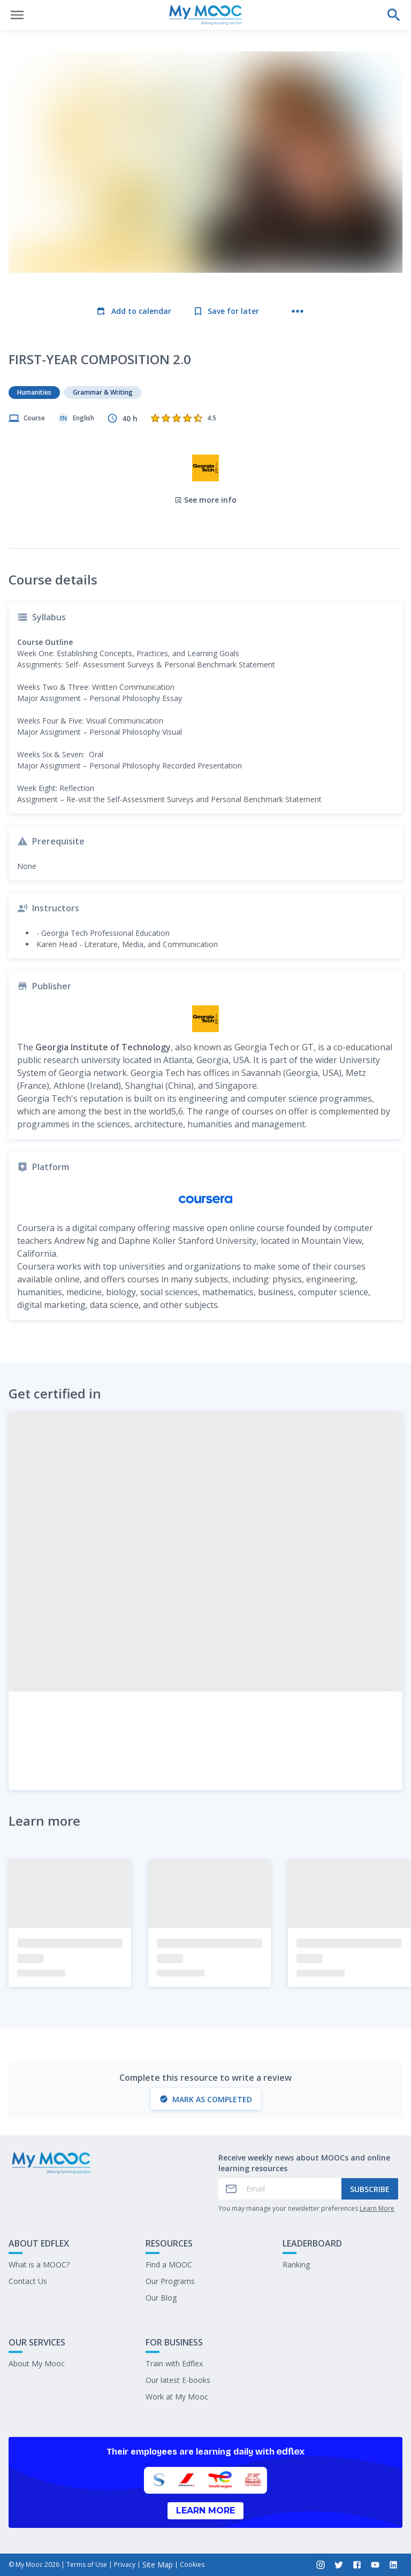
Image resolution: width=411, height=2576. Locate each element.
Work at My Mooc (177, 2397)
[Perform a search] (393, 15)
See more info (205, 500)
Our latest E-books (178, 2380)
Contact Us (28, 2281)
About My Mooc (37, 2363)
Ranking (296, 2264)
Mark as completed (205, 2099)
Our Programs (170, 2281)
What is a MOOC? (39, 2264)
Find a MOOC (169, 2264)
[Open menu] (17, 15)
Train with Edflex (174, 2363)
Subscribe (370, 2189)
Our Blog (161, 2298)
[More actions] (297, 311)
